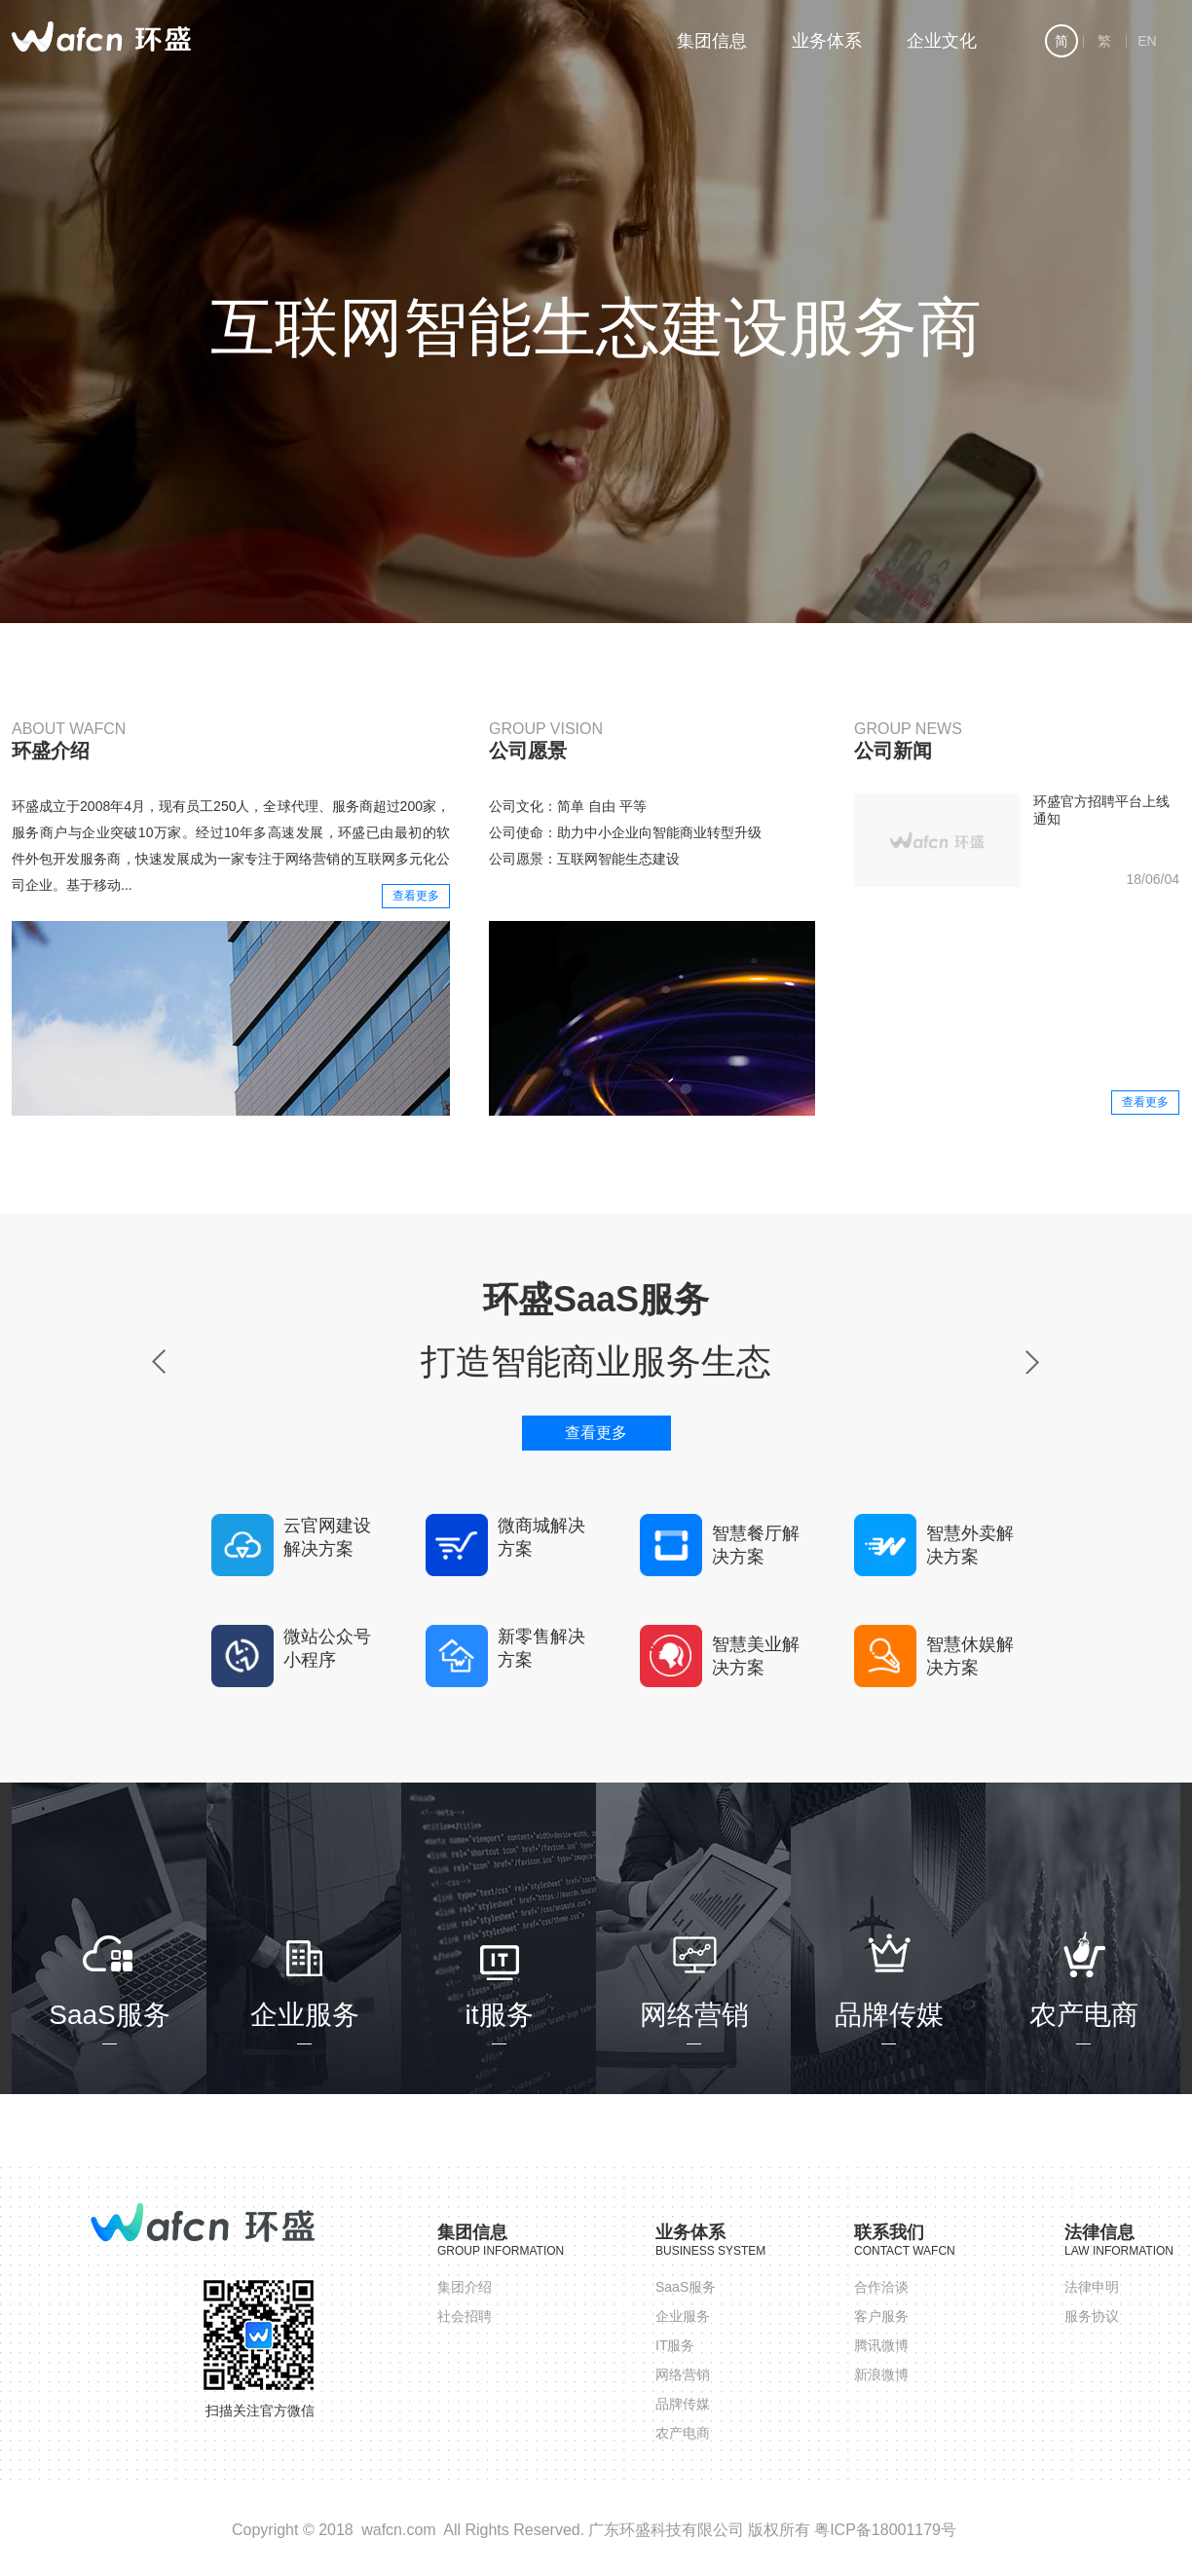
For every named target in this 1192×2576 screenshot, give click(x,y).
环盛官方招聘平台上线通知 (1101, 810)
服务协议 (1091, 2316)
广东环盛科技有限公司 (666, 2529)
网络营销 (682, 2374)
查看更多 (415, 895)
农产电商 (682, 2433)
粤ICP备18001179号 (885, 2529)
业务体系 (827, 41)
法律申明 (1091, 2287)
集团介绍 (464, 2287)
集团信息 (712, 41)
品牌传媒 (682, 2403)
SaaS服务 (685, 2287)
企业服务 (682, 2316)
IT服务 (674, 2345)
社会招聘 (464, 2316)
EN (1144, 41)
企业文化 (942, 41)
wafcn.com (398, 2529)
